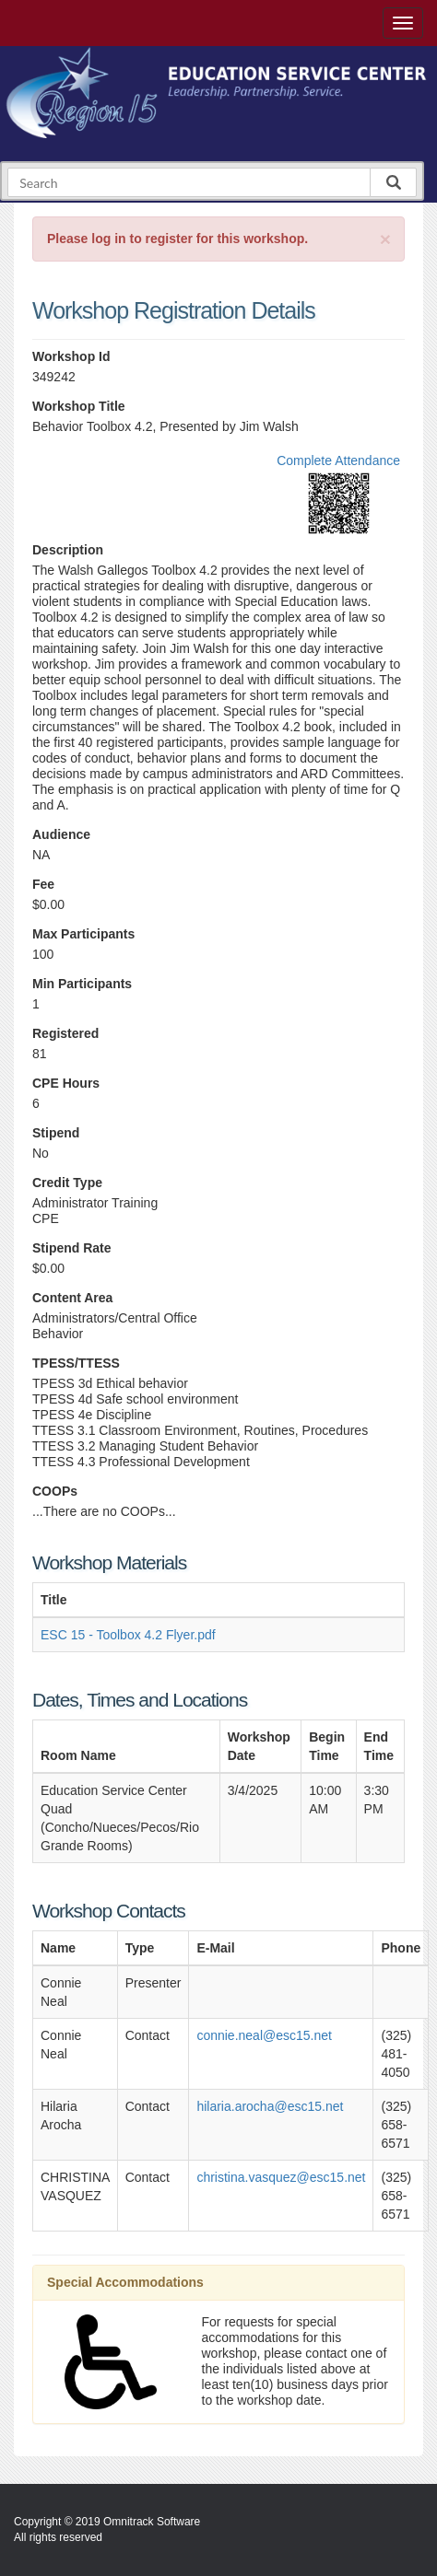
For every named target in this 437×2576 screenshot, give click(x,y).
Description (67, 549)
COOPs (54, 1491)
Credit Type (67, 1182)
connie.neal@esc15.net (264, 2035)
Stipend (55, 1132)
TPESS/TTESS (76, 1363)
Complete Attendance (338, 460)
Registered (65, 1033)
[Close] (385, 239)
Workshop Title (78, 406)
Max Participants (83, 934)
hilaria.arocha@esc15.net (269, 2106)
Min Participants (82, 983)
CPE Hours (66, 1083)
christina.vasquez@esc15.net (280, 2177)
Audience (61, 834)
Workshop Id (71, 356)
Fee (43, 884)
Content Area (72, 1297)
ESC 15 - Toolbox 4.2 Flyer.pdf (128, 1634)
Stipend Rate (72, 1248)
